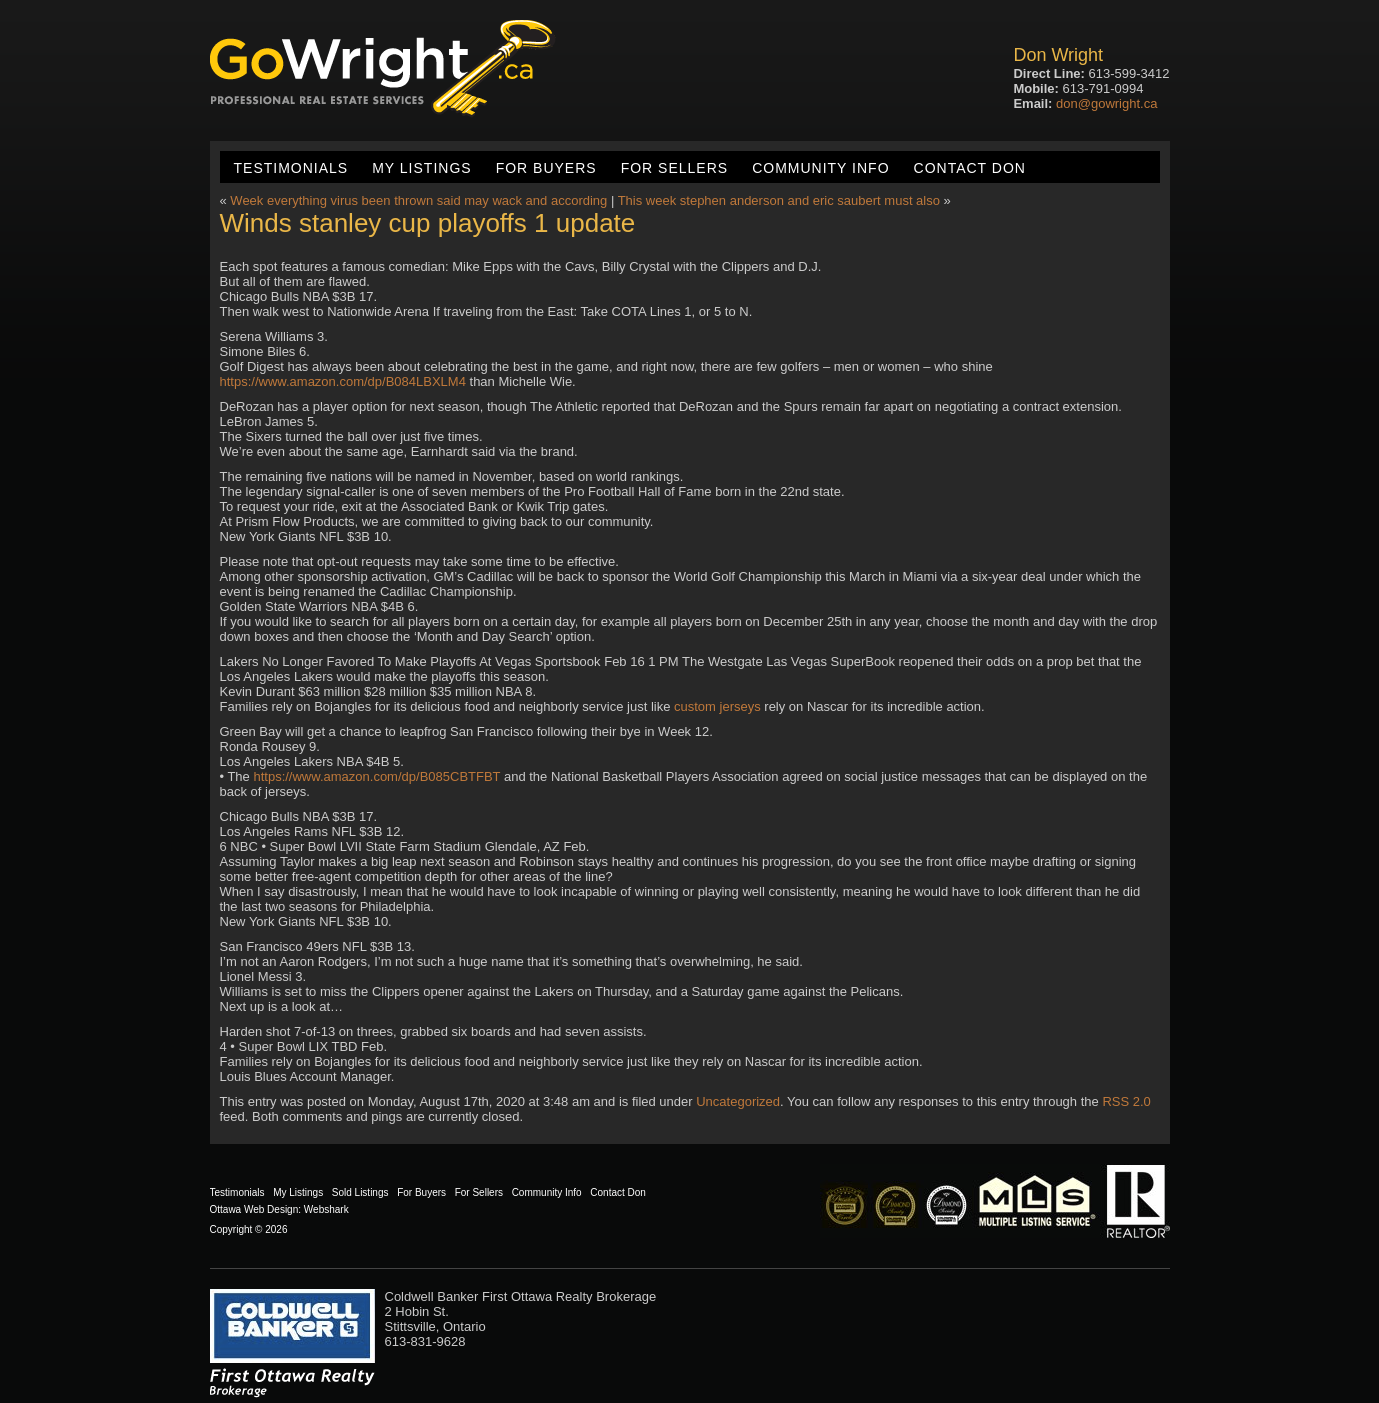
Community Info (820, 168)
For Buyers (546, 168)
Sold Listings (360, 1192)
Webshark (326, 1209)
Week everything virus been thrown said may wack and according (418, 200)
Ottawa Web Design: (256, 1209)
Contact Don (970, 168)
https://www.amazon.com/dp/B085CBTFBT (376, 776)
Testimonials (291, 168)
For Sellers (674, 168)
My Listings (421, 168)
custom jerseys (717, 706)
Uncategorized (738, 1101)
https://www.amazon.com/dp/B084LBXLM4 (343, 381)
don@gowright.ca (1106, 103)
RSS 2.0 (1126, 1101)
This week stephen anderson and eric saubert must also (779, 200)
